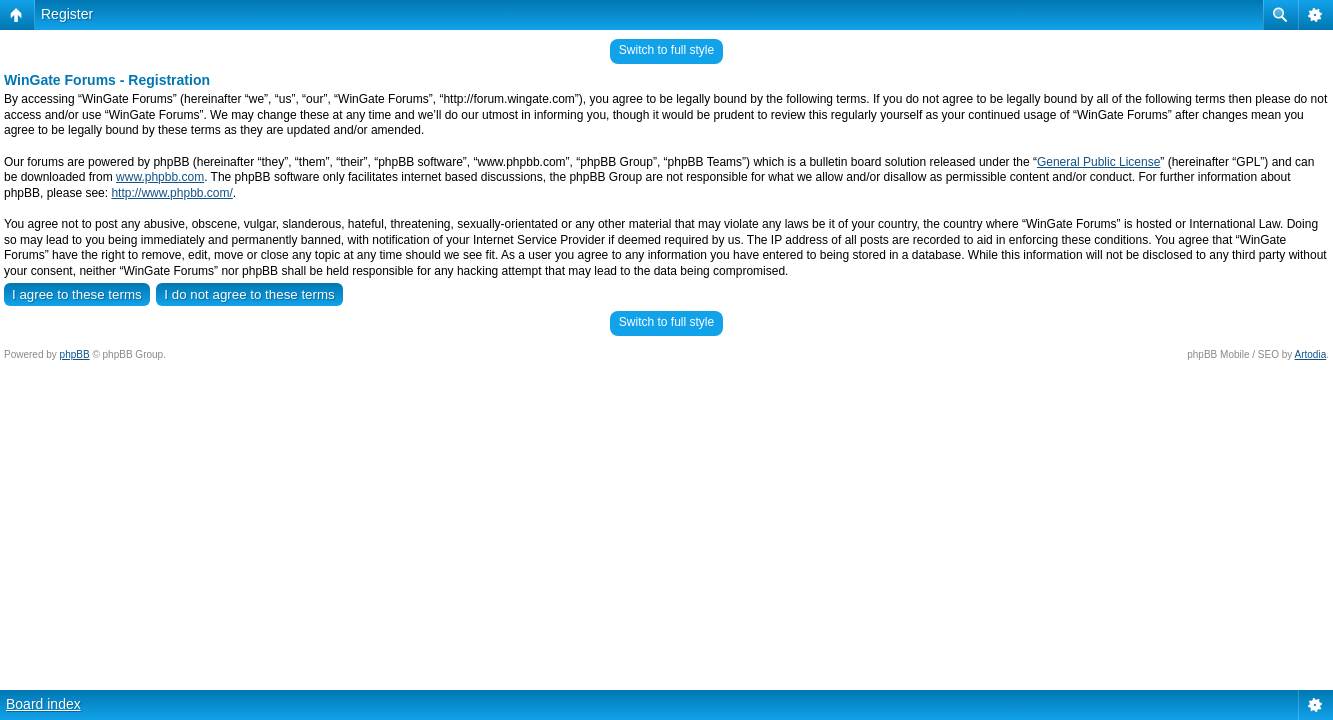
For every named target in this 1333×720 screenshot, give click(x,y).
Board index (43, 704)
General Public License (1098, 162)
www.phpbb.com (160, 177)
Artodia (1311, 354)
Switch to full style (666, 50)
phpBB (75, 354)
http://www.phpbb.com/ (171, 193)
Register (67, 14)
